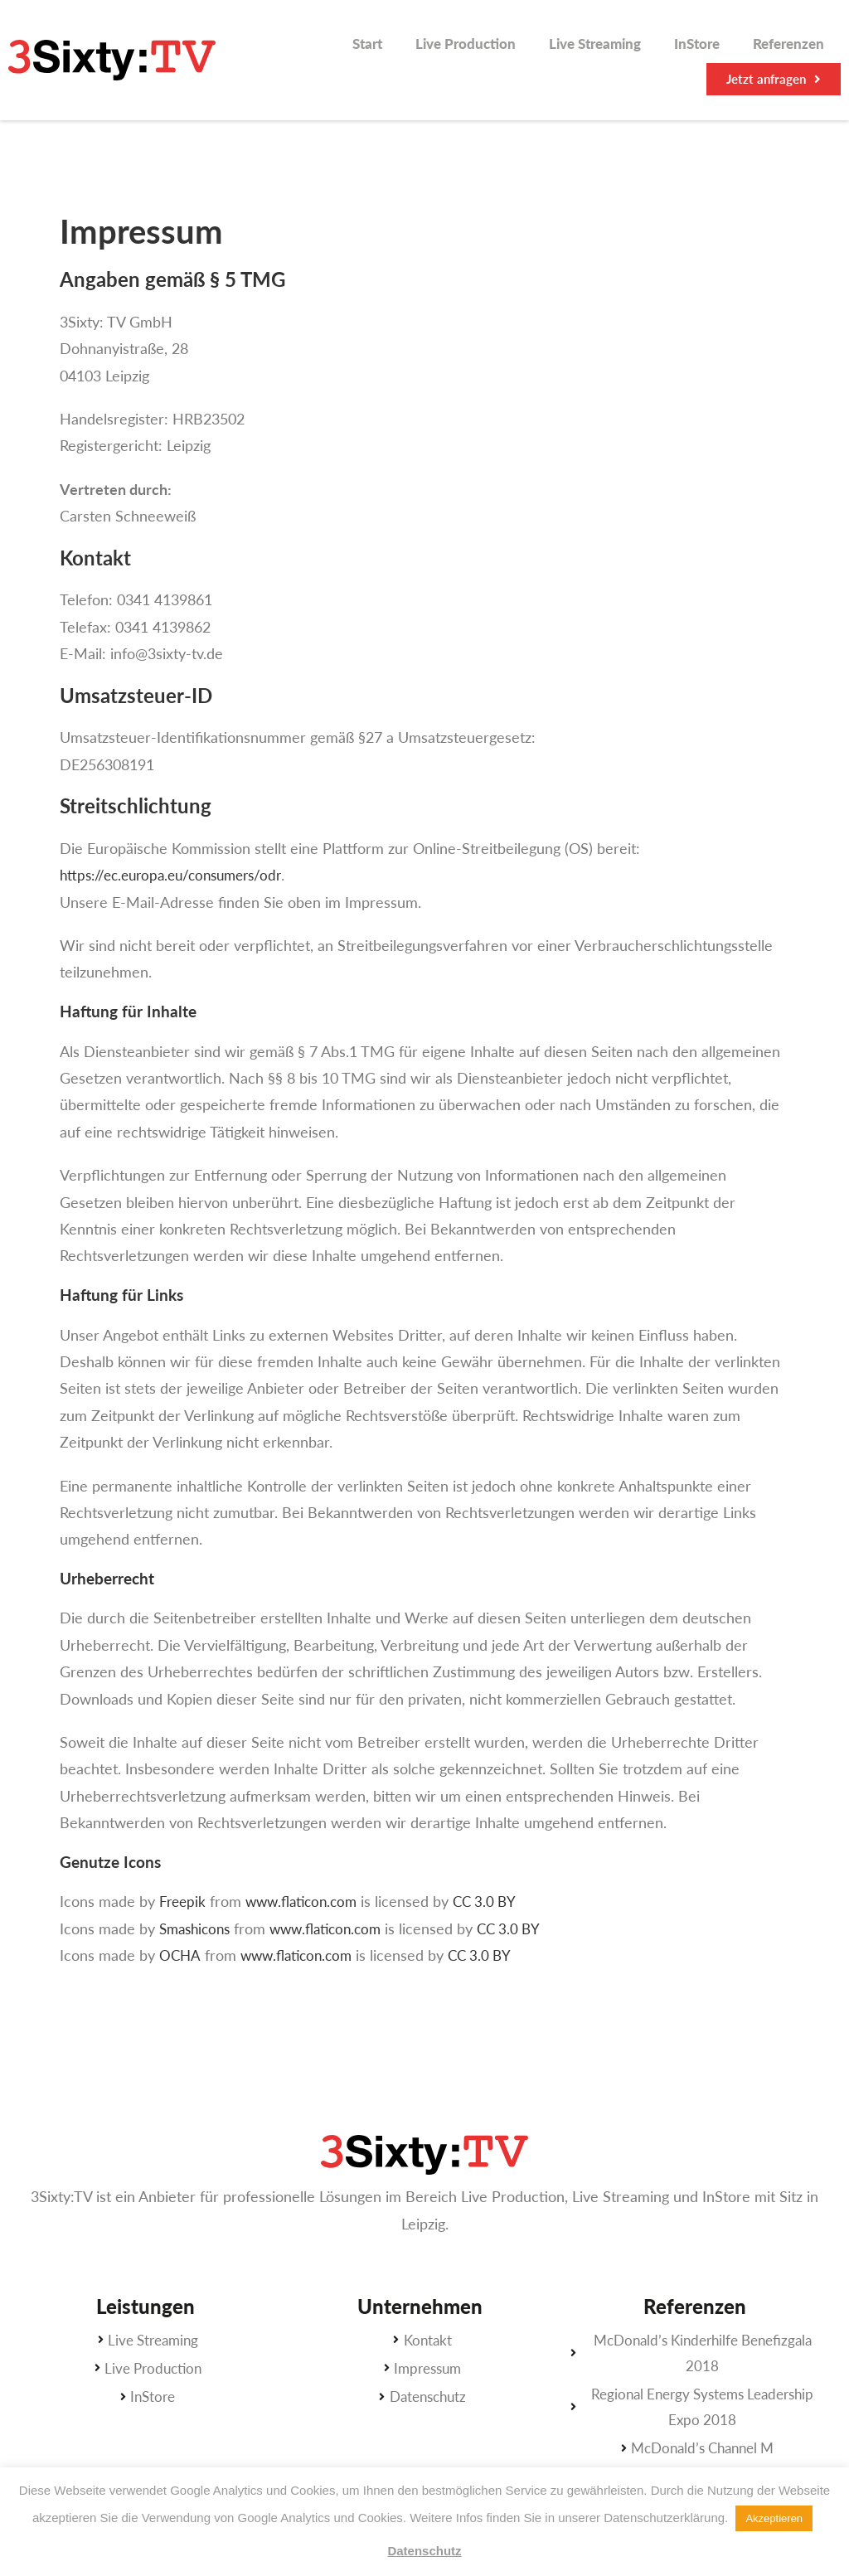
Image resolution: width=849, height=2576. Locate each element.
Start (367, 43)
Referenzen (788, 43)
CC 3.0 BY (497, 1901)
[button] (773, 79)
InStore (697, 43)
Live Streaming (595, 43)
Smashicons (197, 1928)
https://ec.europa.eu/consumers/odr (178, 875)
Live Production (465, 43)
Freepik (183, 1901)
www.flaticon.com (307, 1901)
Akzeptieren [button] (774, 2518)
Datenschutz (424, 2551)
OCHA (180, 1955)
